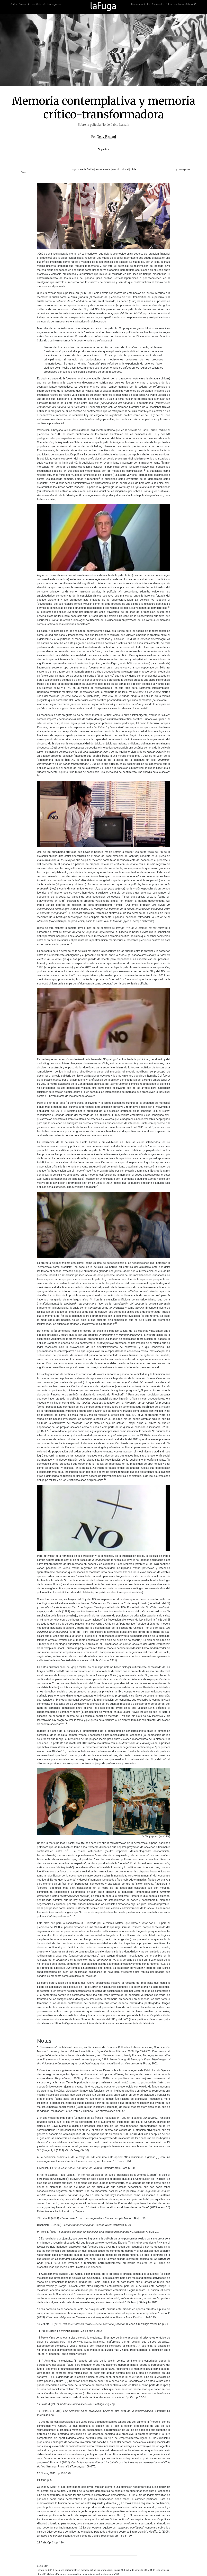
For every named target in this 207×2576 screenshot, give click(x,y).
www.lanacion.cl (70, 2330)
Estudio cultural (120, 169)
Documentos (158, 4)
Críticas (189, 4)
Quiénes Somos (18, 4)
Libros (181, 4)
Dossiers (135, 4)
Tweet (23, 172)
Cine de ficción (86, 169)
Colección (41, 4)
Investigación (54, 4)
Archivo (31, 4)
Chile (133, 169)
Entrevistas (171, 4)
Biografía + (103, 149)
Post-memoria (103, 169)
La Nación (153, 2290)
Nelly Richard (106, 136)
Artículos (145, 4)
